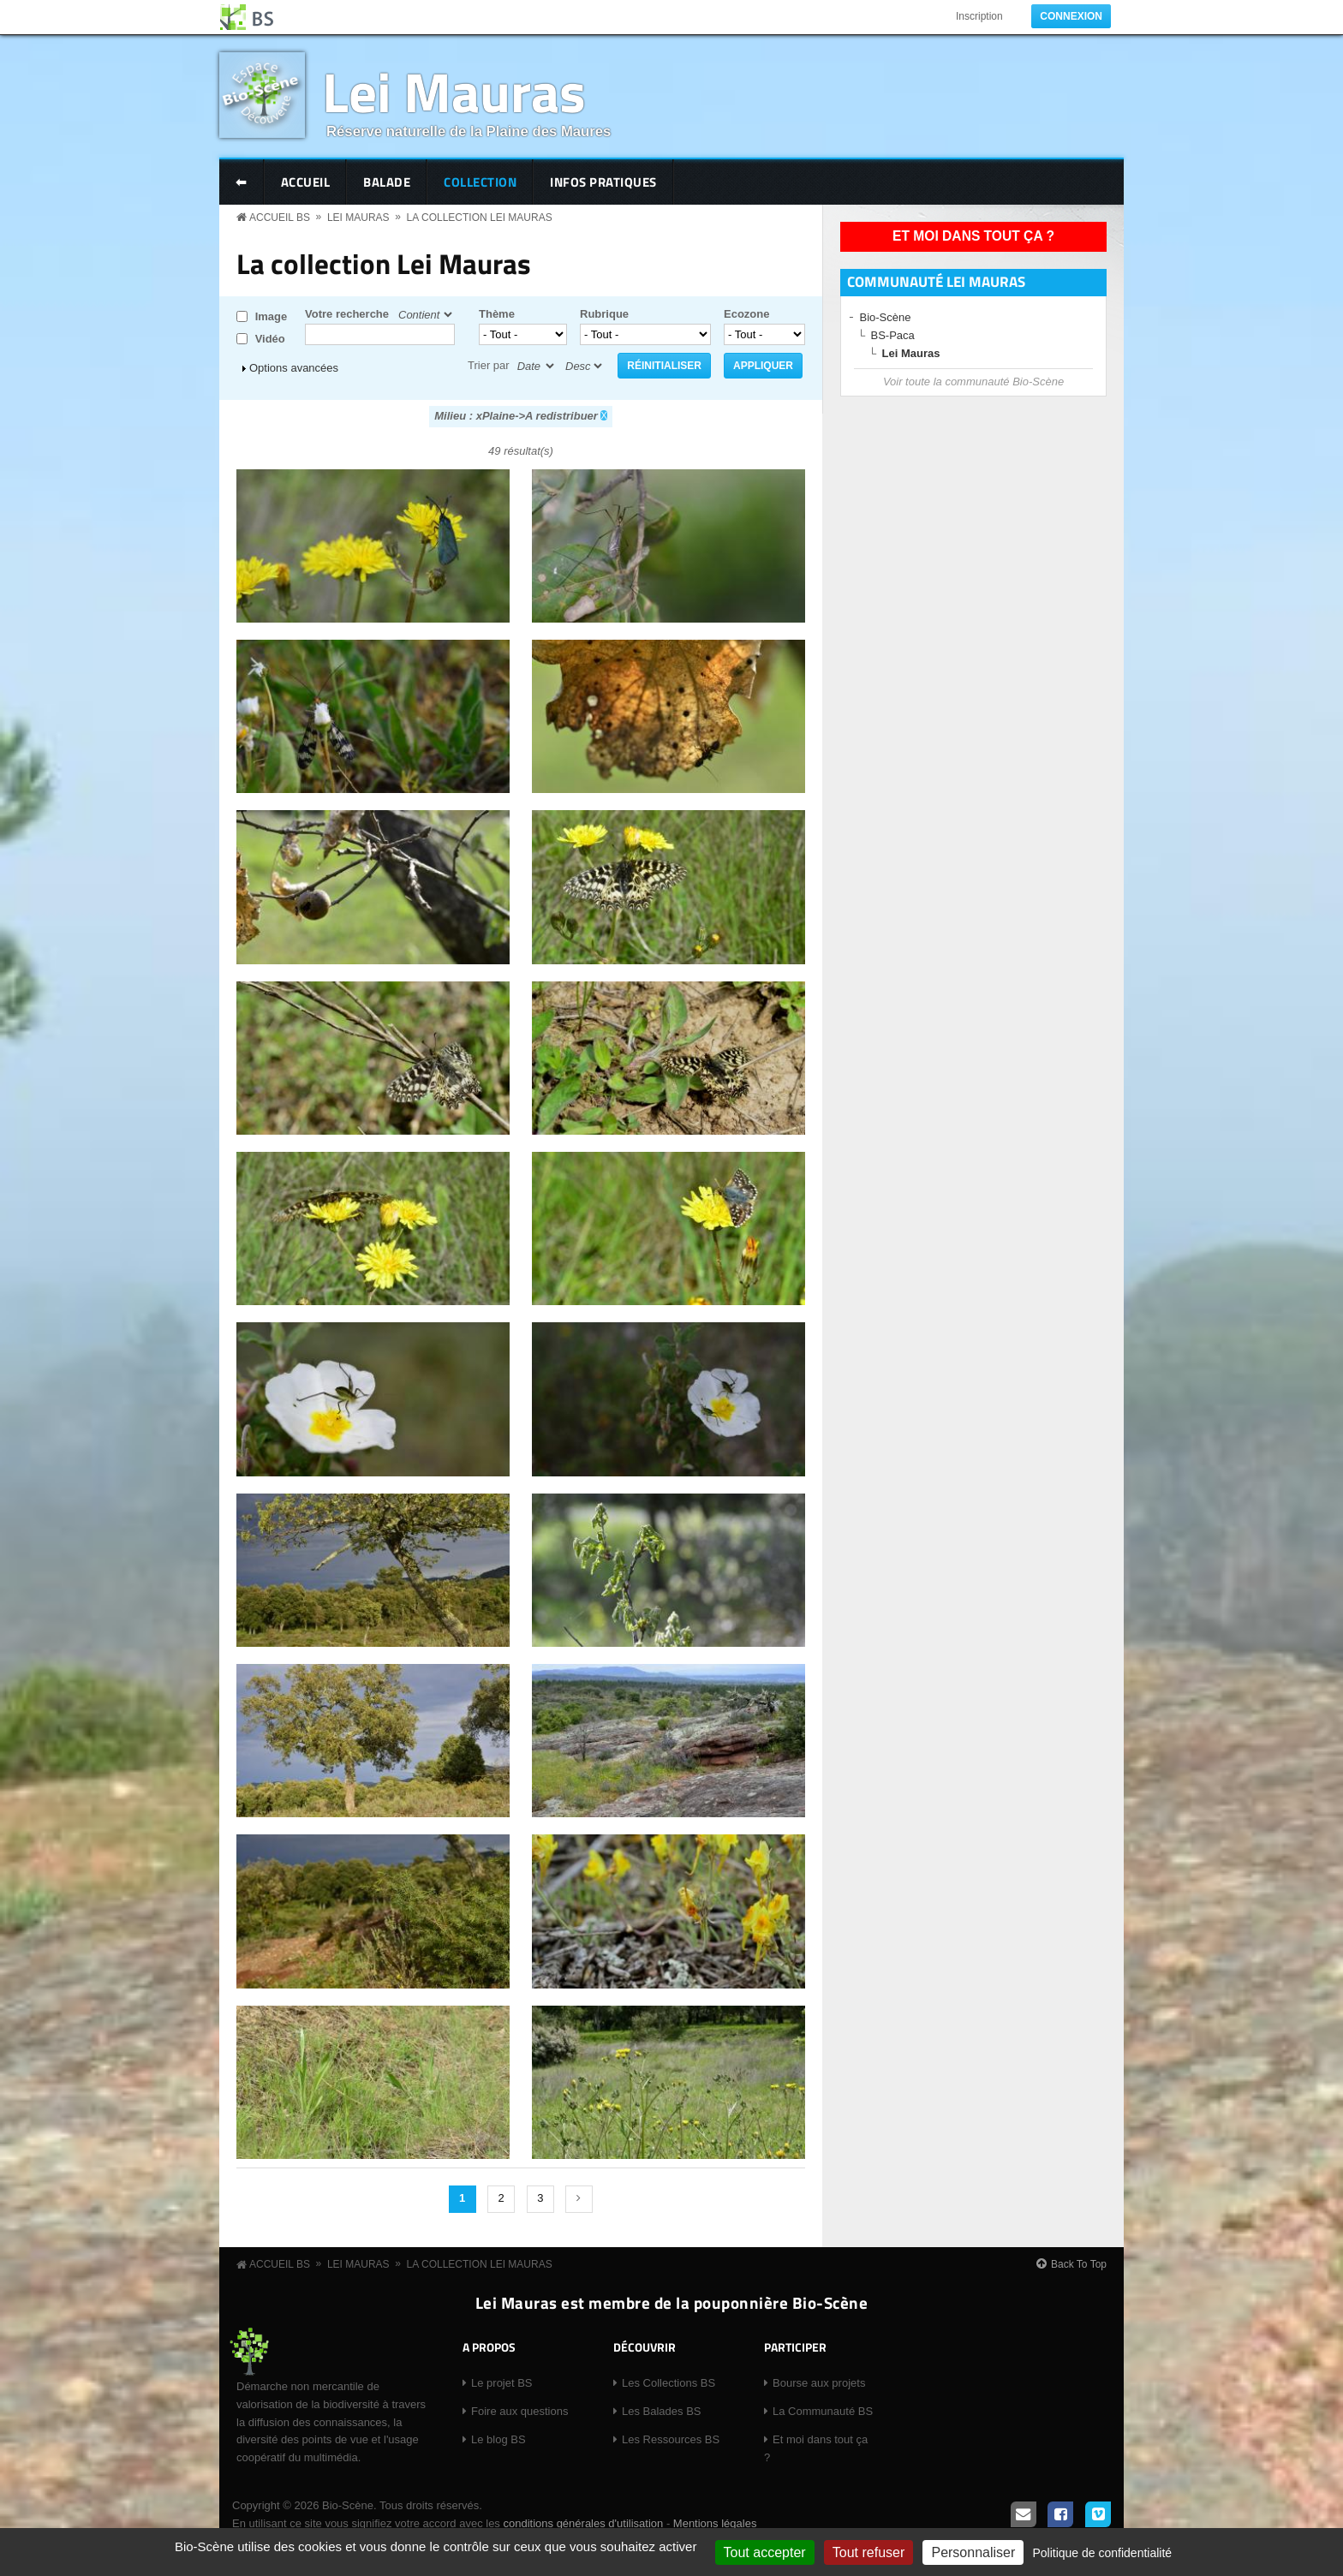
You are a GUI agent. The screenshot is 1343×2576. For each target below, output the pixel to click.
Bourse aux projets (819, 2382)
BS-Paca (893, 335)
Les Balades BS (661, 2411)
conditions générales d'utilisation (583, 2523)
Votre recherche (347, 313)
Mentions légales (715, 2523)
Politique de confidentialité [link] (1102, 2553)
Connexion (1071, 16)
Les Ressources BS (670, 2439)
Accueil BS (279, 218)
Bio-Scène (885, 317)
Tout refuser (868, 2552)
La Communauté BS (823, 2411)
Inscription (979, 16)
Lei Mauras (454, 91)
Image (271, 316)
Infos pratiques (603, 182)
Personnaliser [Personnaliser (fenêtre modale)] (973, 2552)
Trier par (489, 365)
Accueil (306, 182)
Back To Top (1079, 2264)
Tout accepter (765, 2552)
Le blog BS (498, 2439)
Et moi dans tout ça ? (973, 236)
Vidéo (270, 338)
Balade (386, 182)
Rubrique (604, 313)
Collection (480, 182)
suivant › (579, 2199)
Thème (497, 313)
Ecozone (746, 313)
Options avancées (293, 367)
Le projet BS (502, 2382)
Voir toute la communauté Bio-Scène (973, 381)
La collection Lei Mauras (479, 218)
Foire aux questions (519, 2411)
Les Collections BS (668, 2382)
